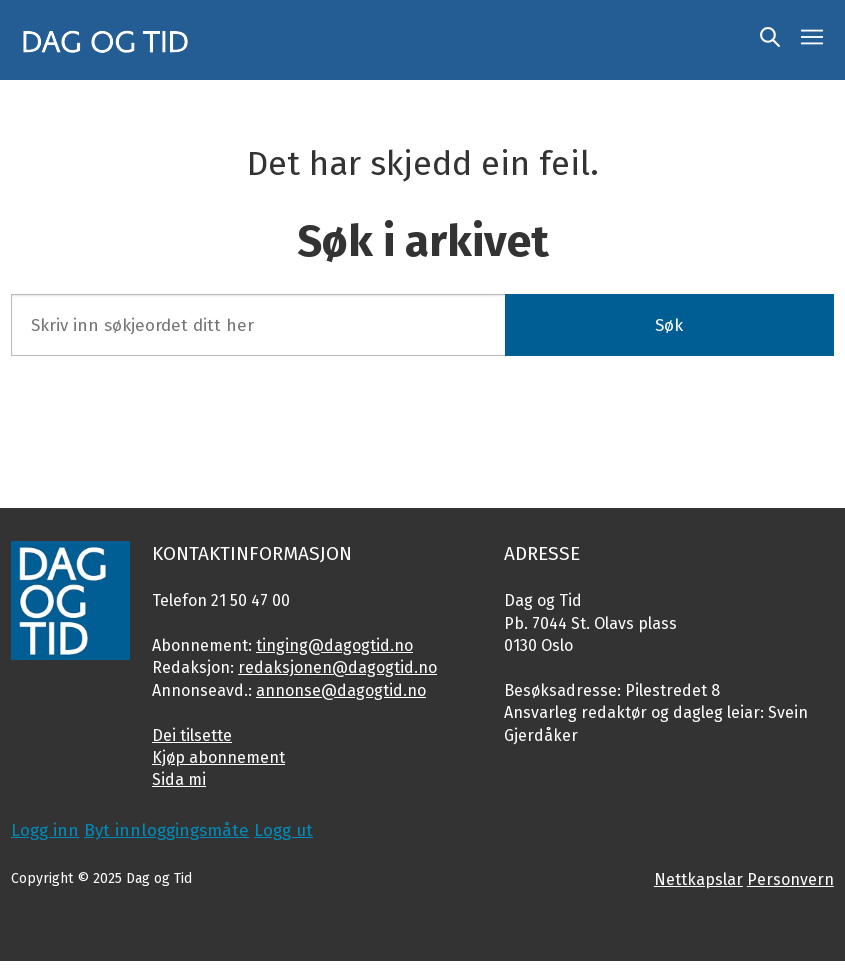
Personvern (790, 879)
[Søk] (770, 40)
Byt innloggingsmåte (166, 830)
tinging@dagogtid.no (334, 645)
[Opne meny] (812, 40)
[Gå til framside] (106, 40)
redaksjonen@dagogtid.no (337, 667)
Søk (669, 325)
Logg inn (45, 830)
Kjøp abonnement (218, 757)
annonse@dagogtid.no (341, 690)
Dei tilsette (192, 735)
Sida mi (179, 779)
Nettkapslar (698, 879)
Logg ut (283, 830)
